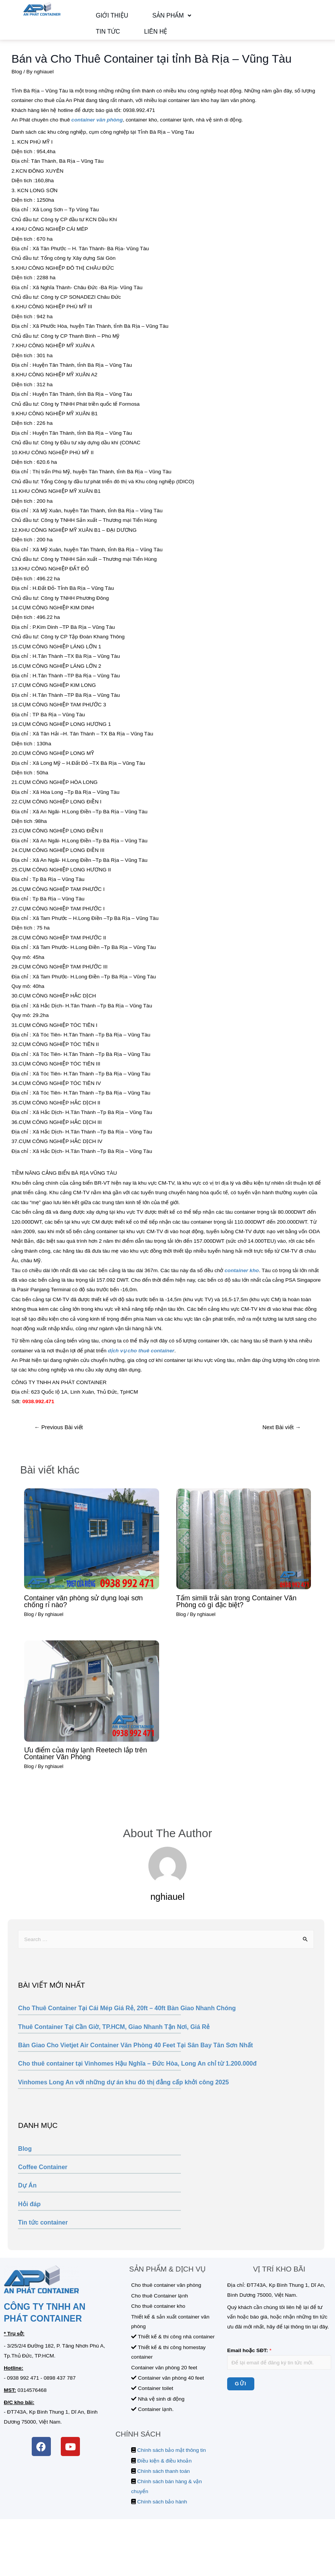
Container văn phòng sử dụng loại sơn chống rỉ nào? (83, 1610)
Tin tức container (43, 2231)
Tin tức (190, 18)
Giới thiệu (104, 18)
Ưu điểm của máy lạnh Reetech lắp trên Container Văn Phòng (85, 1762)
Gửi (241, 2393)
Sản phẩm (149, 18)
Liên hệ (100, 38)
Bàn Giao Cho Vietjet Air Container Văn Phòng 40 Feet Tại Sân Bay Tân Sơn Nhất (135, 2054)
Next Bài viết (281, 1436)
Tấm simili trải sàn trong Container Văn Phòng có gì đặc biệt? (236, 1610)
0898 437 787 (60, 2387)
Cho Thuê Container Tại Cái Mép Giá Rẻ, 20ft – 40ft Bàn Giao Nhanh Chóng (127, 2017)
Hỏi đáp (29, 2213)
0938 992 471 (23, 2387)
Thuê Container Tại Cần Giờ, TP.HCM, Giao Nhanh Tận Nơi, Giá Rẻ (114, 2036)
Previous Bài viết (58, 1436)
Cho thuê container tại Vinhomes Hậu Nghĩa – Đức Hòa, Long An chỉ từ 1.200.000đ (137, 2072)
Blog (25, 2158)
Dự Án (27, 2194)
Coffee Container (42, 2176)
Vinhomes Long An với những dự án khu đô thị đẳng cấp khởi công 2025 (123, 2091)
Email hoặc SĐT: (249, 2359)
